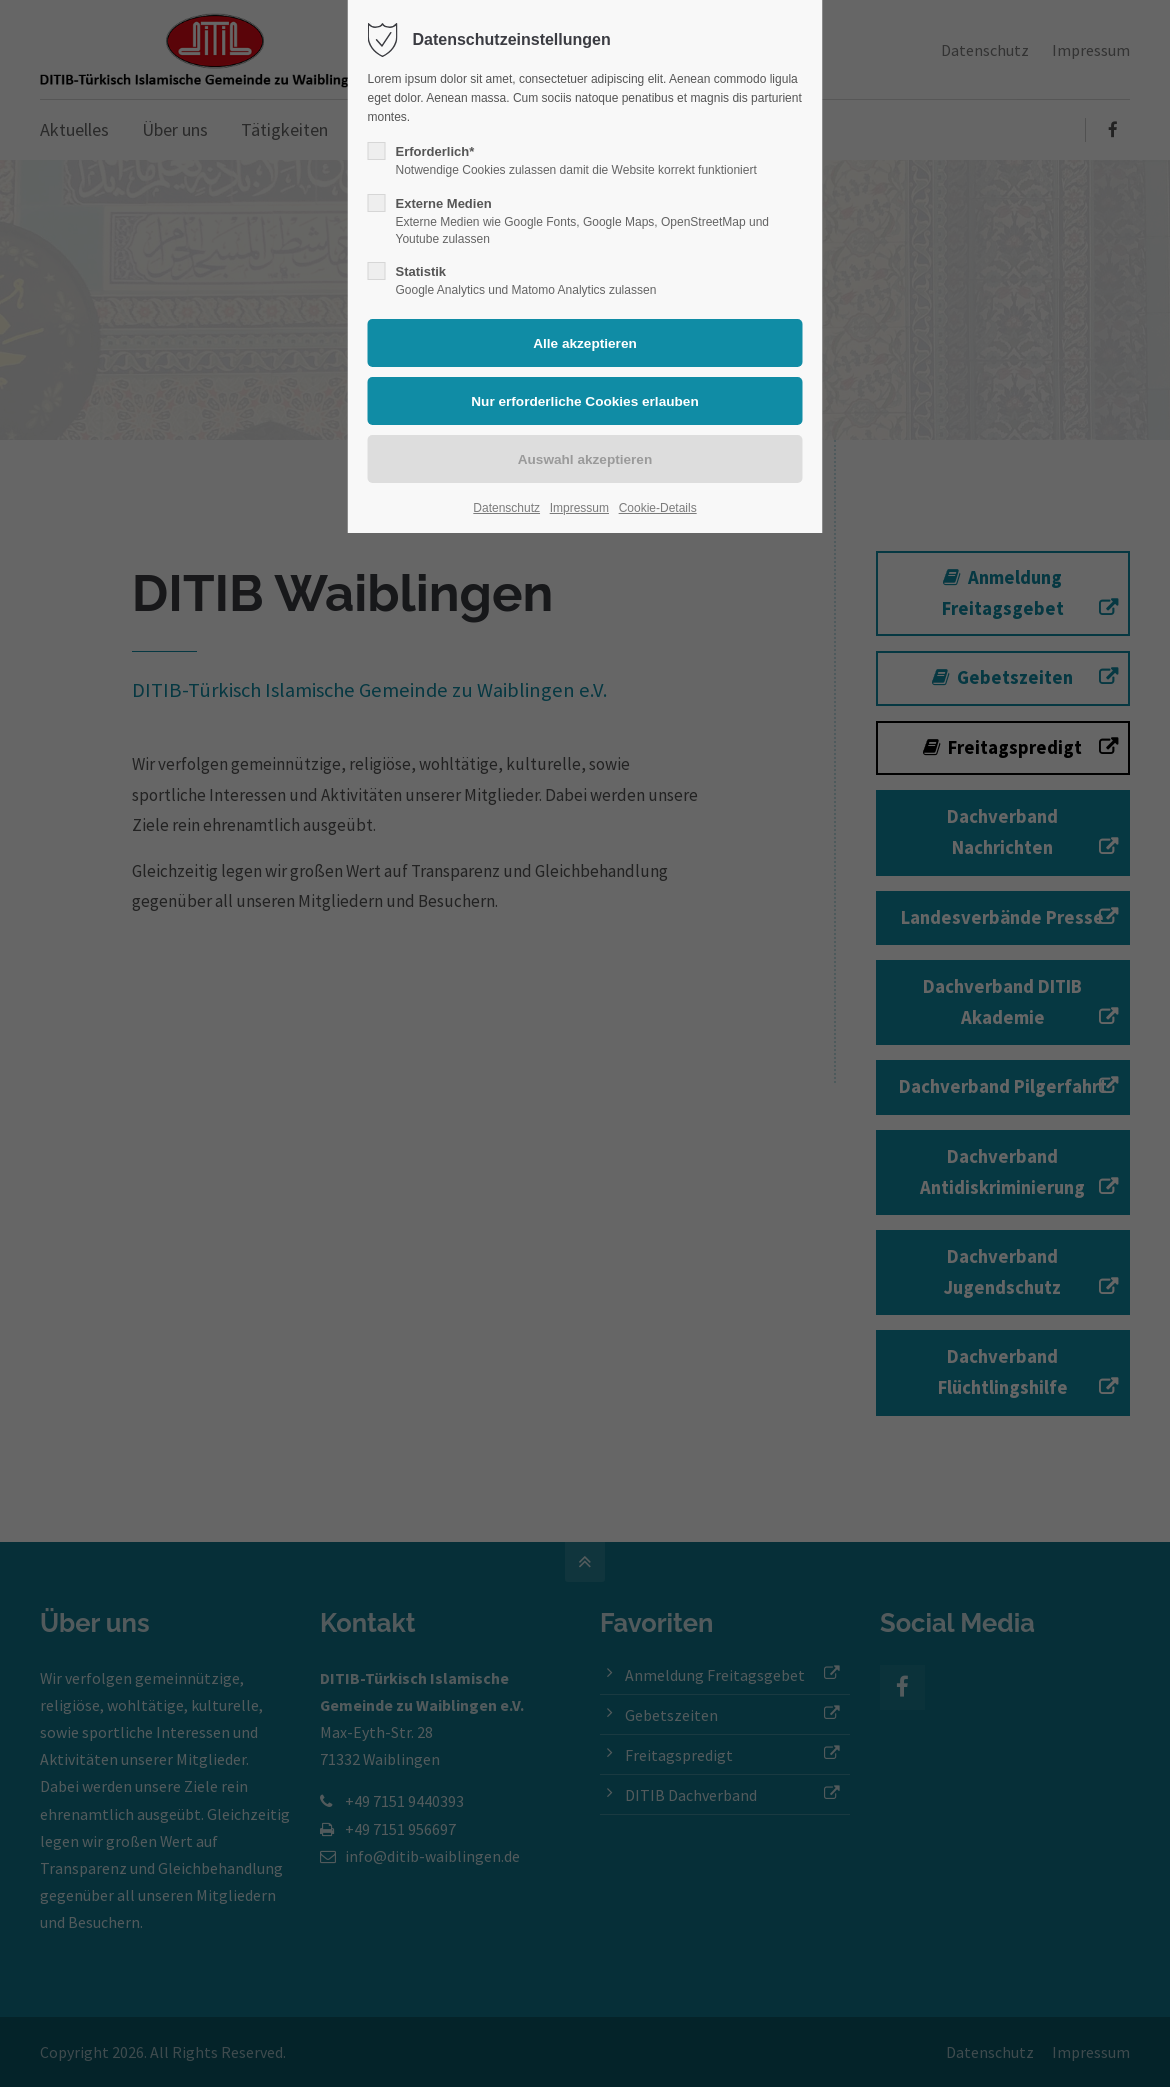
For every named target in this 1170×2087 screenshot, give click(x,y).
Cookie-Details (658, 508)
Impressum (579, 508)
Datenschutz (506, 508)
